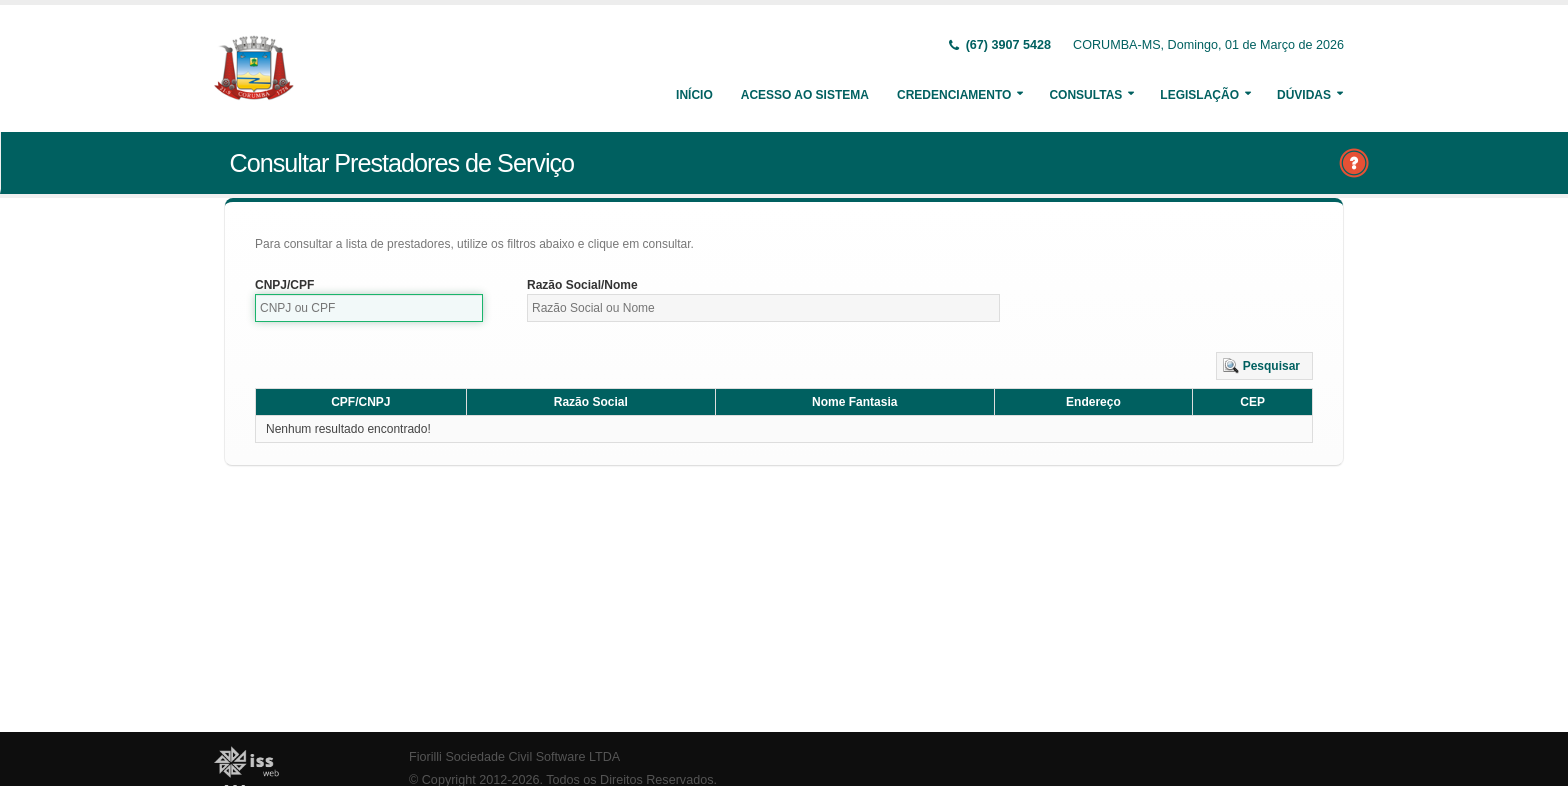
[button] (1264, 366)
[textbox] (369, 308)
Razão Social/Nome (582, 285)
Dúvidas (1304, 95)
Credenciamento (954, 95)
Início (694, 95)
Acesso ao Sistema (805, 95)
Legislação (1199, 95)
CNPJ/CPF (284, 285)
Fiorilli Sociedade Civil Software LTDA (514, 757)
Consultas (1085, 95)
